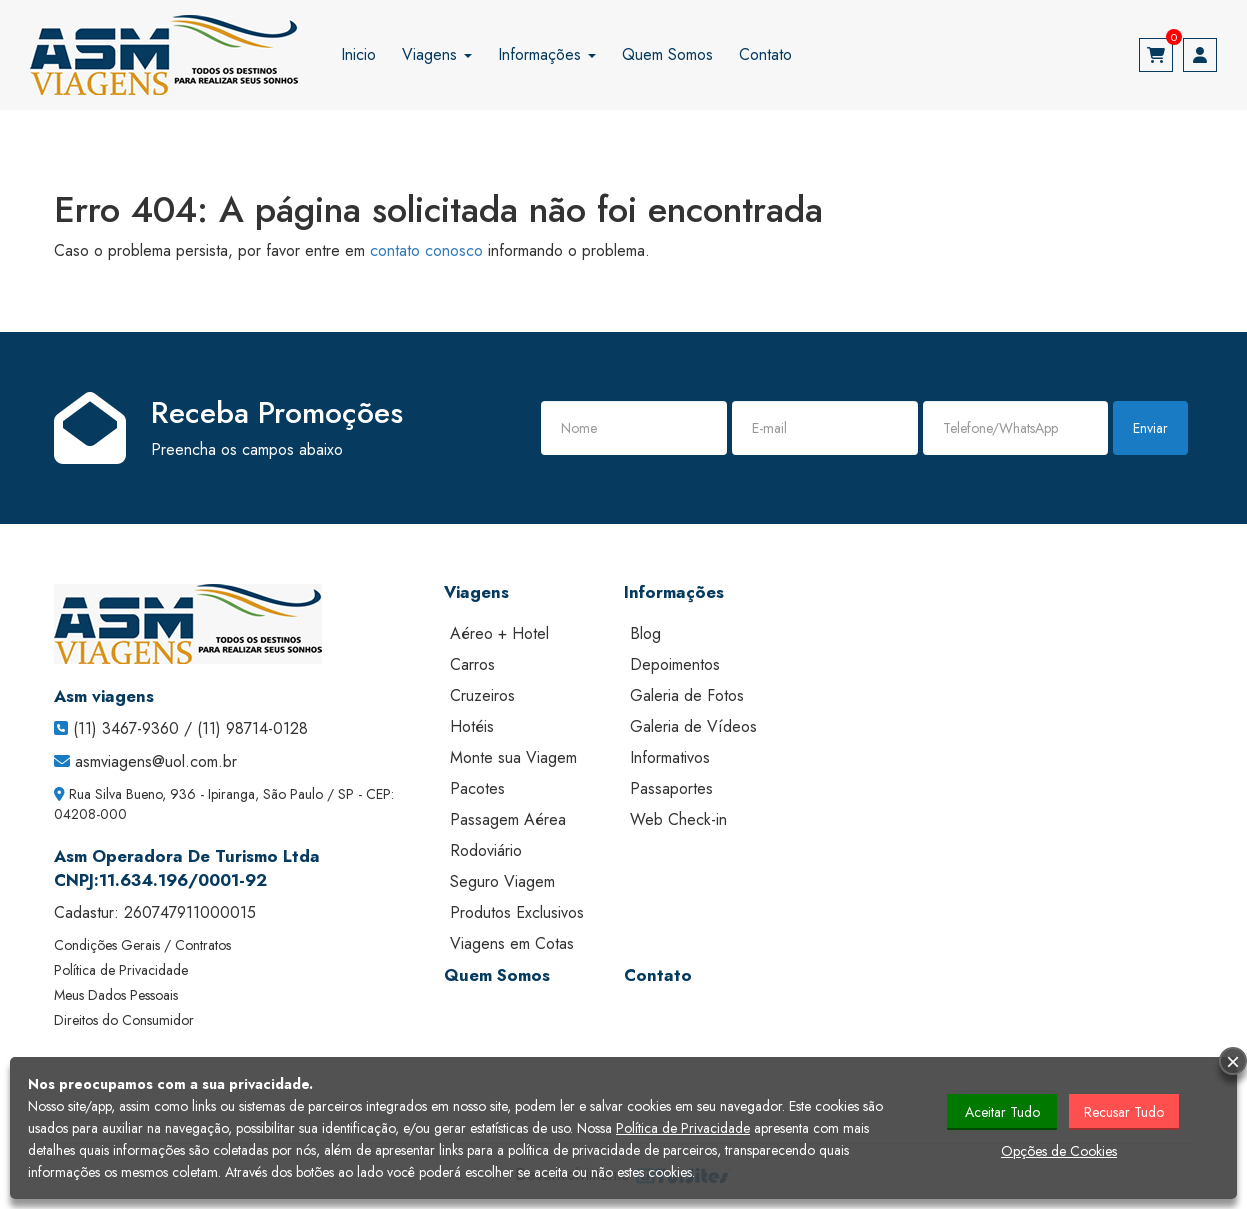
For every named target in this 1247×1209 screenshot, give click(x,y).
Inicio (358, 54)
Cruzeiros (482, 695)
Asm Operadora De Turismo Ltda (187, 856)
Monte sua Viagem (513, 757)
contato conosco (426, 250)
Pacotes (477, 788)
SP (346, 794)
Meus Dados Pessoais (116, 995)
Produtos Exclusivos (517, 912)
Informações (547, 54)
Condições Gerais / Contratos (142, 945)
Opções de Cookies (1059, 1151)
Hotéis (472, 726)
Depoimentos (675, 664)
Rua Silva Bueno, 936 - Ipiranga (162, 794)
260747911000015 (190, 912)
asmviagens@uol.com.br (156, 761)
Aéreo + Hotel (499, 633)
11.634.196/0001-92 (183, 880)
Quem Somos (667, 54)
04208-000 (90, 814)
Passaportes (671, 788)
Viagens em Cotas (512, 943)
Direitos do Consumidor (124, 1020)
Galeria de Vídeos (693, 726)
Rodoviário (486, 850)
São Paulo (293, 794)
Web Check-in (678, 819)
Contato (765, 54)
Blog (645, 633)
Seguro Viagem (502, 881)
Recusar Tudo (1124, 1112)
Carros (472, 664)
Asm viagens (104, 696)
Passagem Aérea (508, 819)
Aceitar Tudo (1002, 1112)
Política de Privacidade (121, 970)
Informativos (670, 757)
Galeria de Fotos (687, 695)
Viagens (437, 54)
